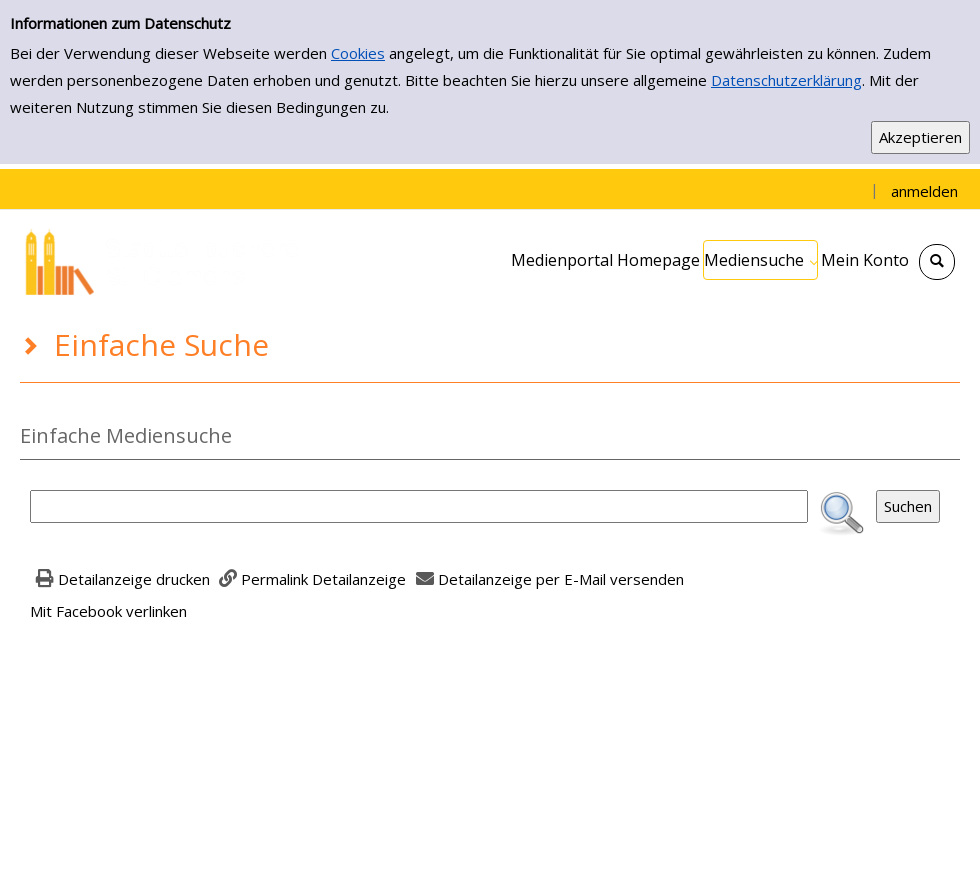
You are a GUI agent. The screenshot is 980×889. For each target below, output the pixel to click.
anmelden (924, 191)
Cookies (358, 53)
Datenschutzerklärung (786, 80)
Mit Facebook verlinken (108, 611)
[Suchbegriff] (419, 506)
